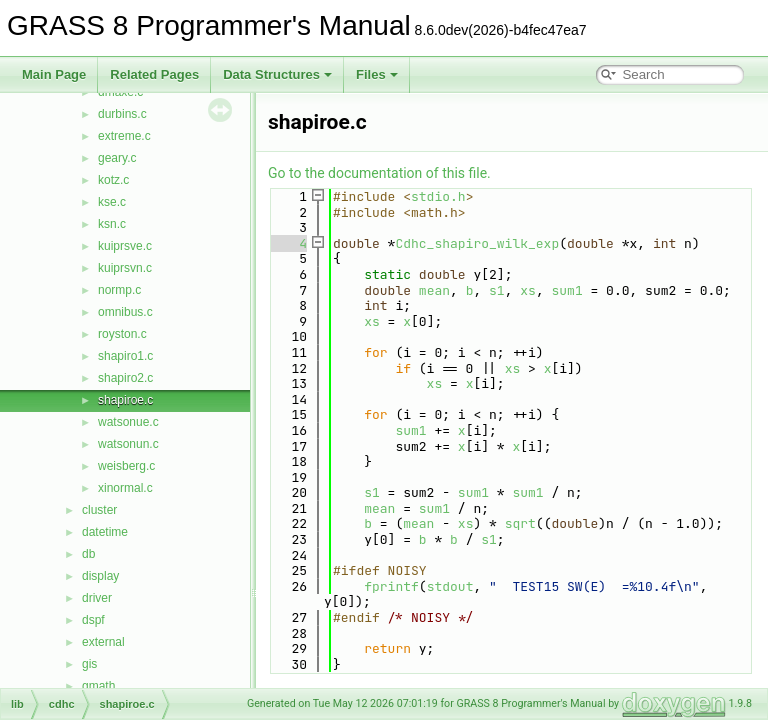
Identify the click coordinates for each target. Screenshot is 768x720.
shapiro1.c (125, 356)
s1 (497, 290)
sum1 (567, 290)
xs (528, 290)
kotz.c (113, 180)
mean (434, 290)
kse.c (112, 202)
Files (377, 74)
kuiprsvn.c (125, 268)
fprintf (391, 586)
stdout (450, 586)
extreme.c (124, 136)
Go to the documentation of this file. (379, 173)
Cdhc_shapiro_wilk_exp (477, 243)
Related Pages (154, 74)
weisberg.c (126, 466)
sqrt (520, 523)
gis (89, 664)
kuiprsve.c (125, 246)
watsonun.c (128, 444)
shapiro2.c (125, 378)
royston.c (122, 334)
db (88, 554)
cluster (99, 510)
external (103, 642)
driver (97, 598)
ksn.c (112, 224)
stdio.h (438, 196)
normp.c (119, 290)
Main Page (54, 74)
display (100, 576)
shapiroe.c (125, 400)
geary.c (117, 158)
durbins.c (122, 114)
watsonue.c (128, 422)
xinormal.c (125, 488)
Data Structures (277, 74)
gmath (98, 686)
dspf (93, 620)
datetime (105, 532)
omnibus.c (125, 312)
